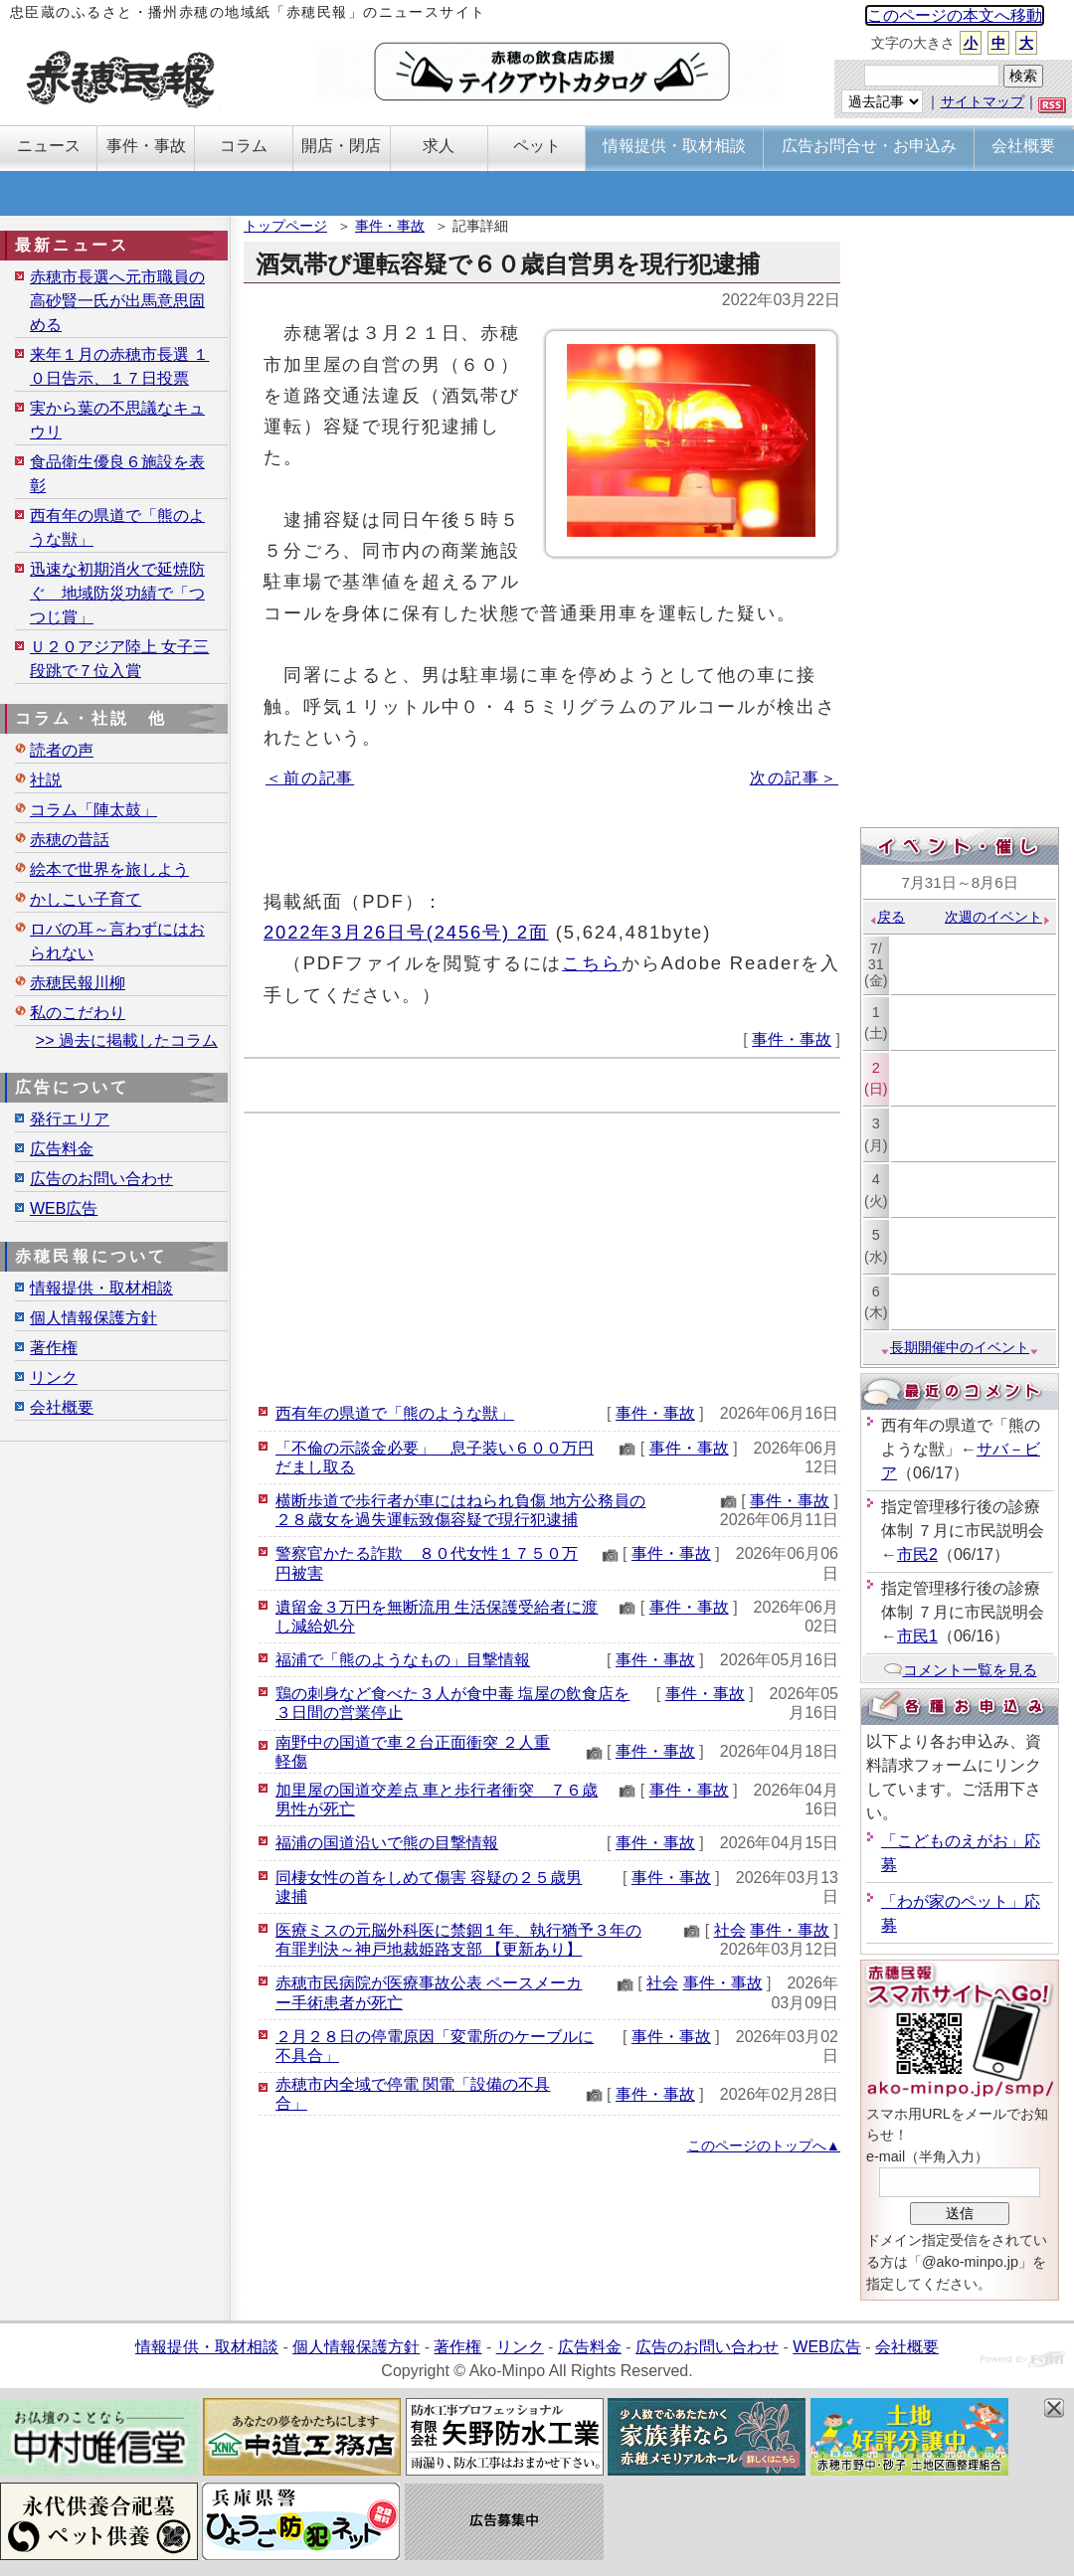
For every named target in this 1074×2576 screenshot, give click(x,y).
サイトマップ (982, 101)
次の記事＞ (794, 778)
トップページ (285, 226)
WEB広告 (63, 1208)
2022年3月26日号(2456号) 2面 (406, 932)
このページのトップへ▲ (763, 2145)
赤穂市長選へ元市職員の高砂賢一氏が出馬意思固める (117, 300)
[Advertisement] (542, 1253)
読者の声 (61, 750)
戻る (886, 917)
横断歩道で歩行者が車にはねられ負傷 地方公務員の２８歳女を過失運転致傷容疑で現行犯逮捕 (460, 1510)
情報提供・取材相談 (101, 1288)
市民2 (917, 1554)
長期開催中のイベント (959, 1347)
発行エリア (69, 1119)
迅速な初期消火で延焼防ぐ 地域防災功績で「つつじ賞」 (117, 593)
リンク (54, 1377)
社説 (46, 780)
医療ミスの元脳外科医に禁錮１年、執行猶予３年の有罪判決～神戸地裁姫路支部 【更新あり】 (458, 1940)
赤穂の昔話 (69, 839)
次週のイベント (998, 917)
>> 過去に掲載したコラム (127, 1040)
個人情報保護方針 (93, 1317)
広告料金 (61, 1148)
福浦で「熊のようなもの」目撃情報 (402, 1659)
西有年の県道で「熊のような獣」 (394, 1413)
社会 (730, 1930)
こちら (592, 962)
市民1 (917, 1636)
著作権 (54, 1347)
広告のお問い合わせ (101, 1178)
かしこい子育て (85, 899)
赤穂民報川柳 (77, 982)
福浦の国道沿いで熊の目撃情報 (386, 1842)
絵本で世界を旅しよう (109, 869)
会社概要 (61, 1407)
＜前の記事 (310, 778)
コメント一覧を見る (960, 1669)
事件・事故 (390, 226)
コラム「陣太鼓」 (93, 809)
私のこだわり (77, 1012)
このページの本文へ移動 (954, 15)
